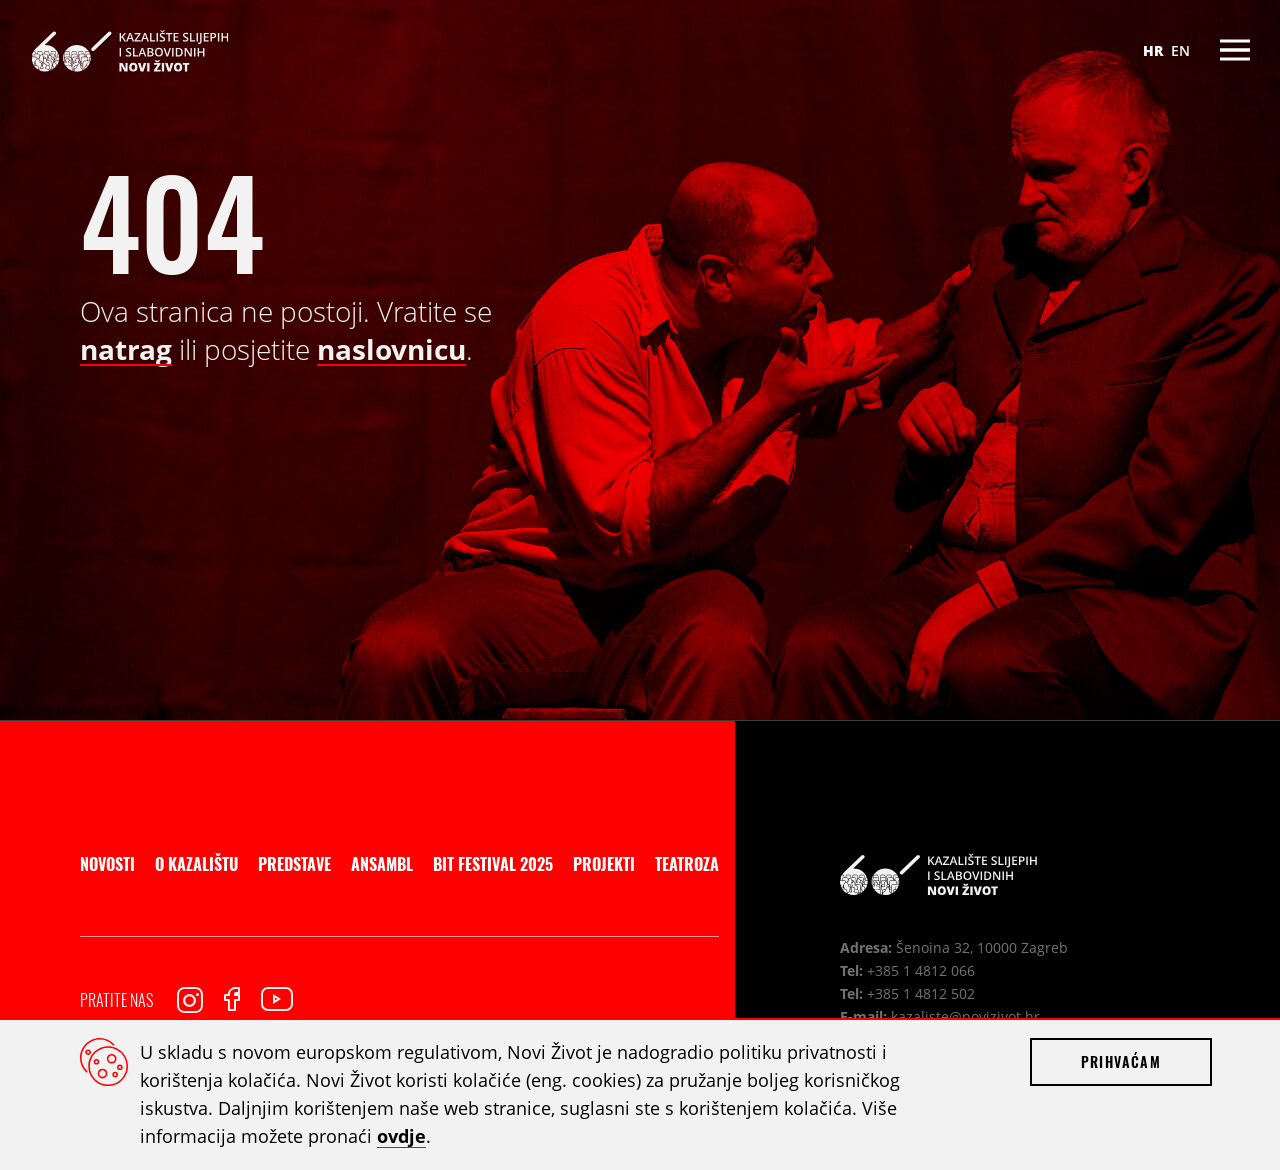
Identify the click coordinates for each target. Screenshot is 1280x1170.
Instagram (190, 1000)
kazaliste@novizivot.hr (965, 1016)
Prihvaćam (1121, 1061)
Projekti (604, 864)
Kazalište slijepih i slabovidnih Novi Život (129, 50)
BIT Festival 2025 (493, 864)
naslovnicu (391, 349)
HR (1153, 50)
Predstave (294, 864)
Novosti (107, 864)
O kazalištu (196, 864)
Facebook (232, 999)
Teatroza (687, 864)
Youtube (277, 999)
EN (1180, 50)
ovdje (401, 1136)
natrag (126, 349)
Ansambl (382, 864)
